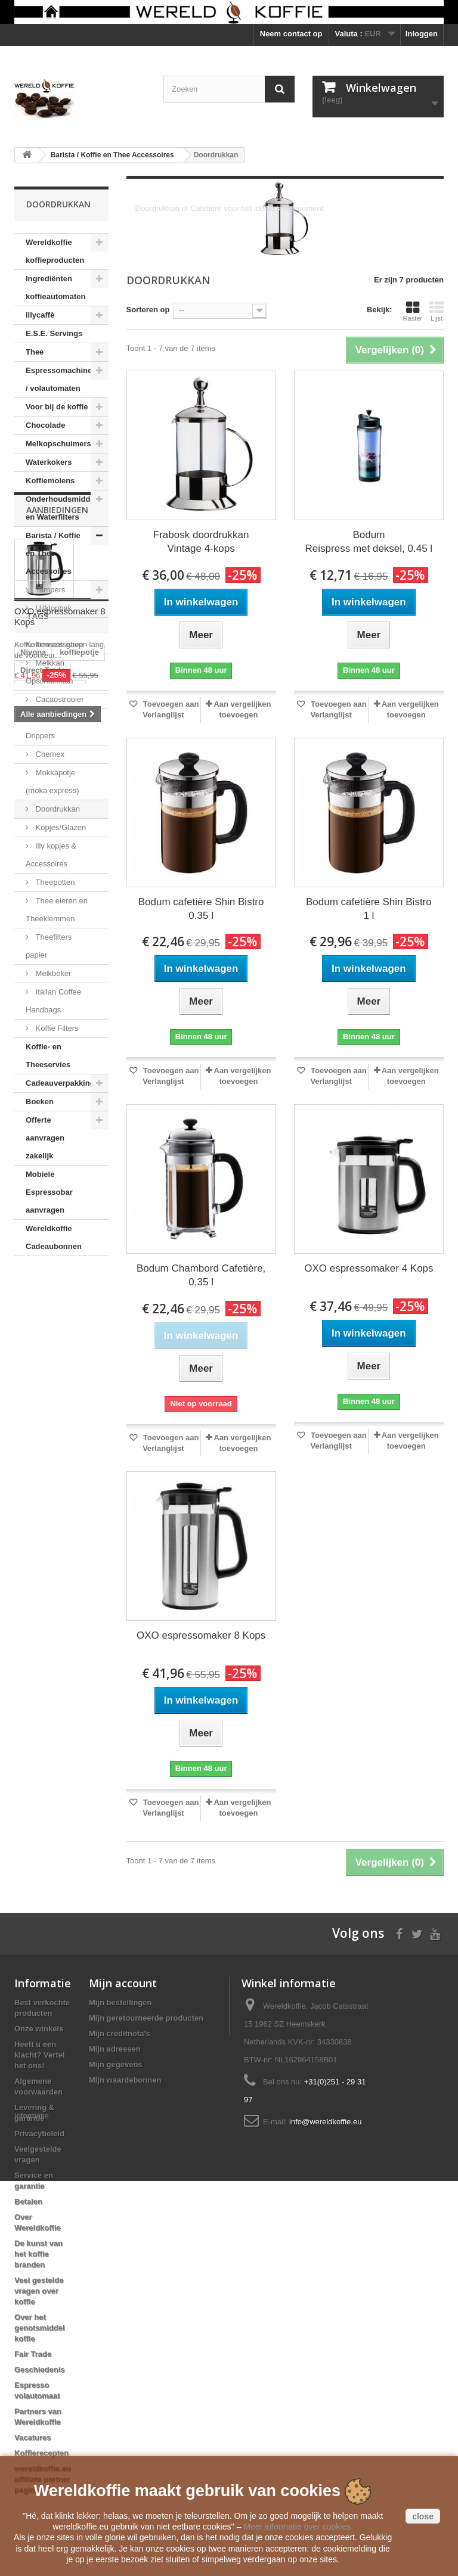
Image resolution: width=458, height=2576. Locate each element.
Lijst (436, 311)
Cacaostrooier (58, 699)
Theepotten (54, 882)
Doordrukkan (56, 808)
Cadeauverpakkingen (65, 1083)
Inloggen (422, 33)
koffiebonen (42, 1629)
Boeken (40, 1101)
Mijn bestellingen (120, 2002)
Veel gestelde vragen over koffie (38, 2291)
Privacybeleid (39, 2133)
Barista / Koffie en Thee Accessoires (53, 553)
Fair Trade (32, 2354)
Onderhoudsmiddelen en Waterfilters (66, 508)
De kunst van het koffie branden (38, 2254)
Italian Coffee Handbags (53, 1000)
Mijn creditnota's (119, 2033)
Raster (412, 311)
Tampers (49, 589)
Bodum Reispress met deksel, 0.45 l (369, 541)
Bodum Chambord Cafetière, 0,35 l (201, 1275)
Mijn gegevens (116, 2064)
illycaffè (40, 314)
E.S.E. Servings (54, 333)
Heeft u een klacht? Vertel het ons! (39, 2055)
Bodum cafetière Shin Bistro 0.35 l (201, 908)
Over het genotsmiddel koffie (39, 2328)
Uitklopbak (52, 608)
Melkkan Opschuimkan (49, 671)
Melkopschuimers (58, 443)
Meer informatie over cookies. (298, 2526)
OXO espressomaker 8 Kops (201, 1635)
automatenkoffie (50, 1611)
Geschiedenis (39, 2369)
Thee (35, 351)
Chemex (48, 754)
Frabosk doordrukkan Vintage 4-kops (201, 541)
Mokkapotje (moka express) (52, 781)
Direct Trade (42, 1593)
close (423, 2516)
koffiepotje (79, 1575)
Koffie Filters (56, 1028)
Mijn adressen (115, 2048)
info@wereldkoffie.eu (325, 2121)
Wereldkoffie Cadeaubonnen (54, 1237)
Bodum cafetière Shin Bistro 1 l (369, 908)
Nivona (33, 1575)
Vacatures (32, 2437)
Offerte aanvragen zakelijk (45, 1137)
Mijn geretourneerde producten (146, 2017)
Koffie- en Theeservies (48, 1055)
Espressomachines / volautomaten (61, 379)
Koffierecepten (41, 2452)
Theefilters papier (49, 946)
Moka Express (46, 1737)
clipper (33, 1665)
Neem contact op (291, 33)
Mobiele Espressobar (59, 1647)
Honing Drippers (43, 726)
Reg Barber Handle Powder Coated (55, 1715)
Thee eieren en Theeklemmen (57, 909)
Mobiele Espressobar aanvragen (49, 1192)
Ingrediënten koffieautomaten (55, 287)
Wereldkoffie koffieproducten (55, 251)
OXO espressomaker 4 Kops (368, 1268)
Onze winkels (38, 2028)
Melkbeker (52, 973)
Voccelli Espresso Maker (53, 1688)
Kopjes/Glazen (59, 827)
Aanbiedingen (57, 1291)
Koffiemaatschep (54, 644)
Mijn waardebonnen (125, 2079)
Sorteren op (148, 309)
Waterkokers (49, 462)
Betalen (28, 2201)
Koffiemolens (50, 480)
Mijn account (123, 1983)
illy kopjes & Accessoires (51, 854)
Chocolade (45, 425)
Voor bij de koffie (57, 406)
